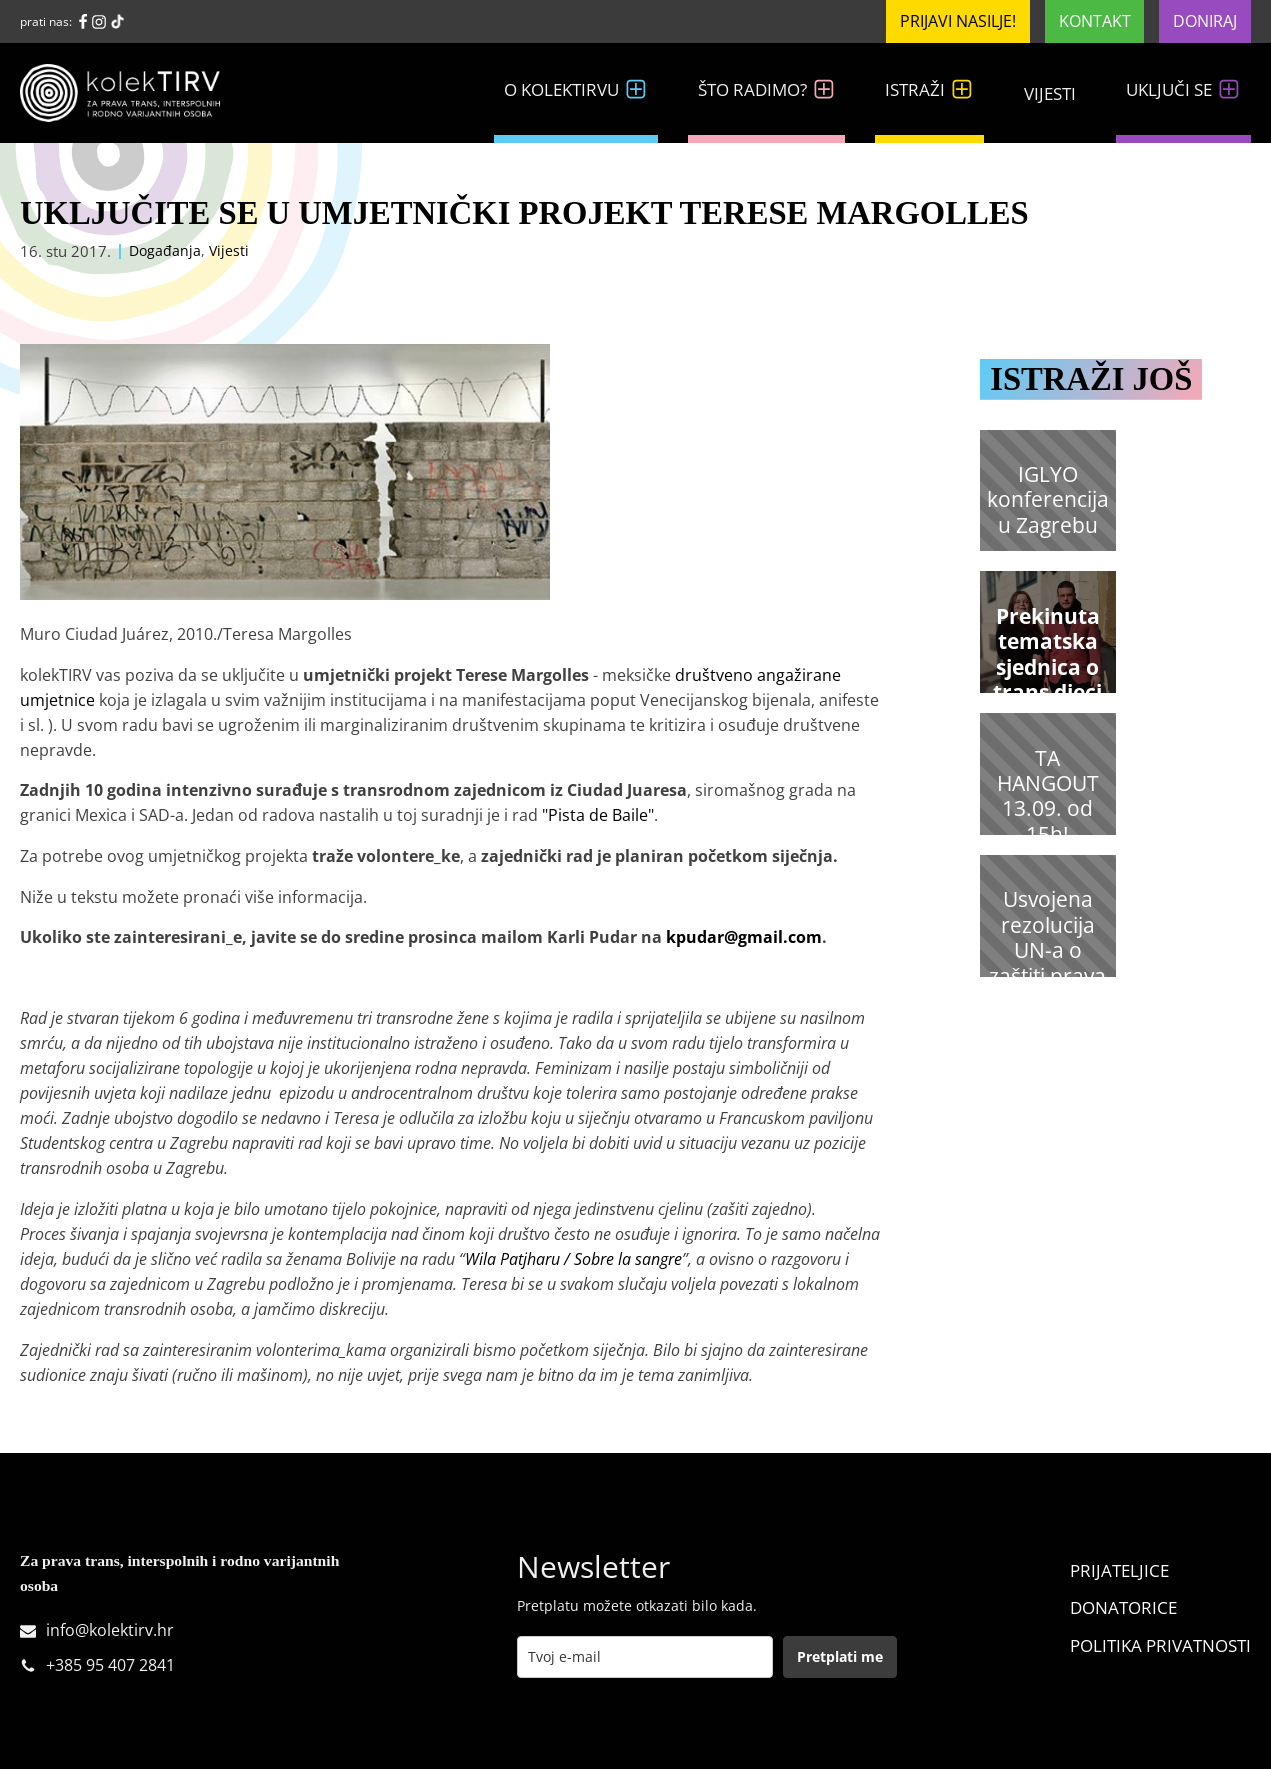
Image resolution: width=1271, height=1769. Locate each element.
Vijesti (1050, 93)
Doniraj (1205, 21)
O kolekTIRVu (576, 90)
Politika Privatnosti (1160, 1645)
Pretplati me (840, 1656)
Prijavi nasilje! (958, 21)
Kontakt (1095, 21)
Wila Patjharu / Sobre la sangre (573, 1259)
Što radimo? (767, 90)
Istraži (929, 90)
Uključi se (1183, 90)
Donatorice (1123, 1607)
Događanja (165, 250)
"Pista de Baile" (598, 815)
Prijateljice (1119, 1570)
